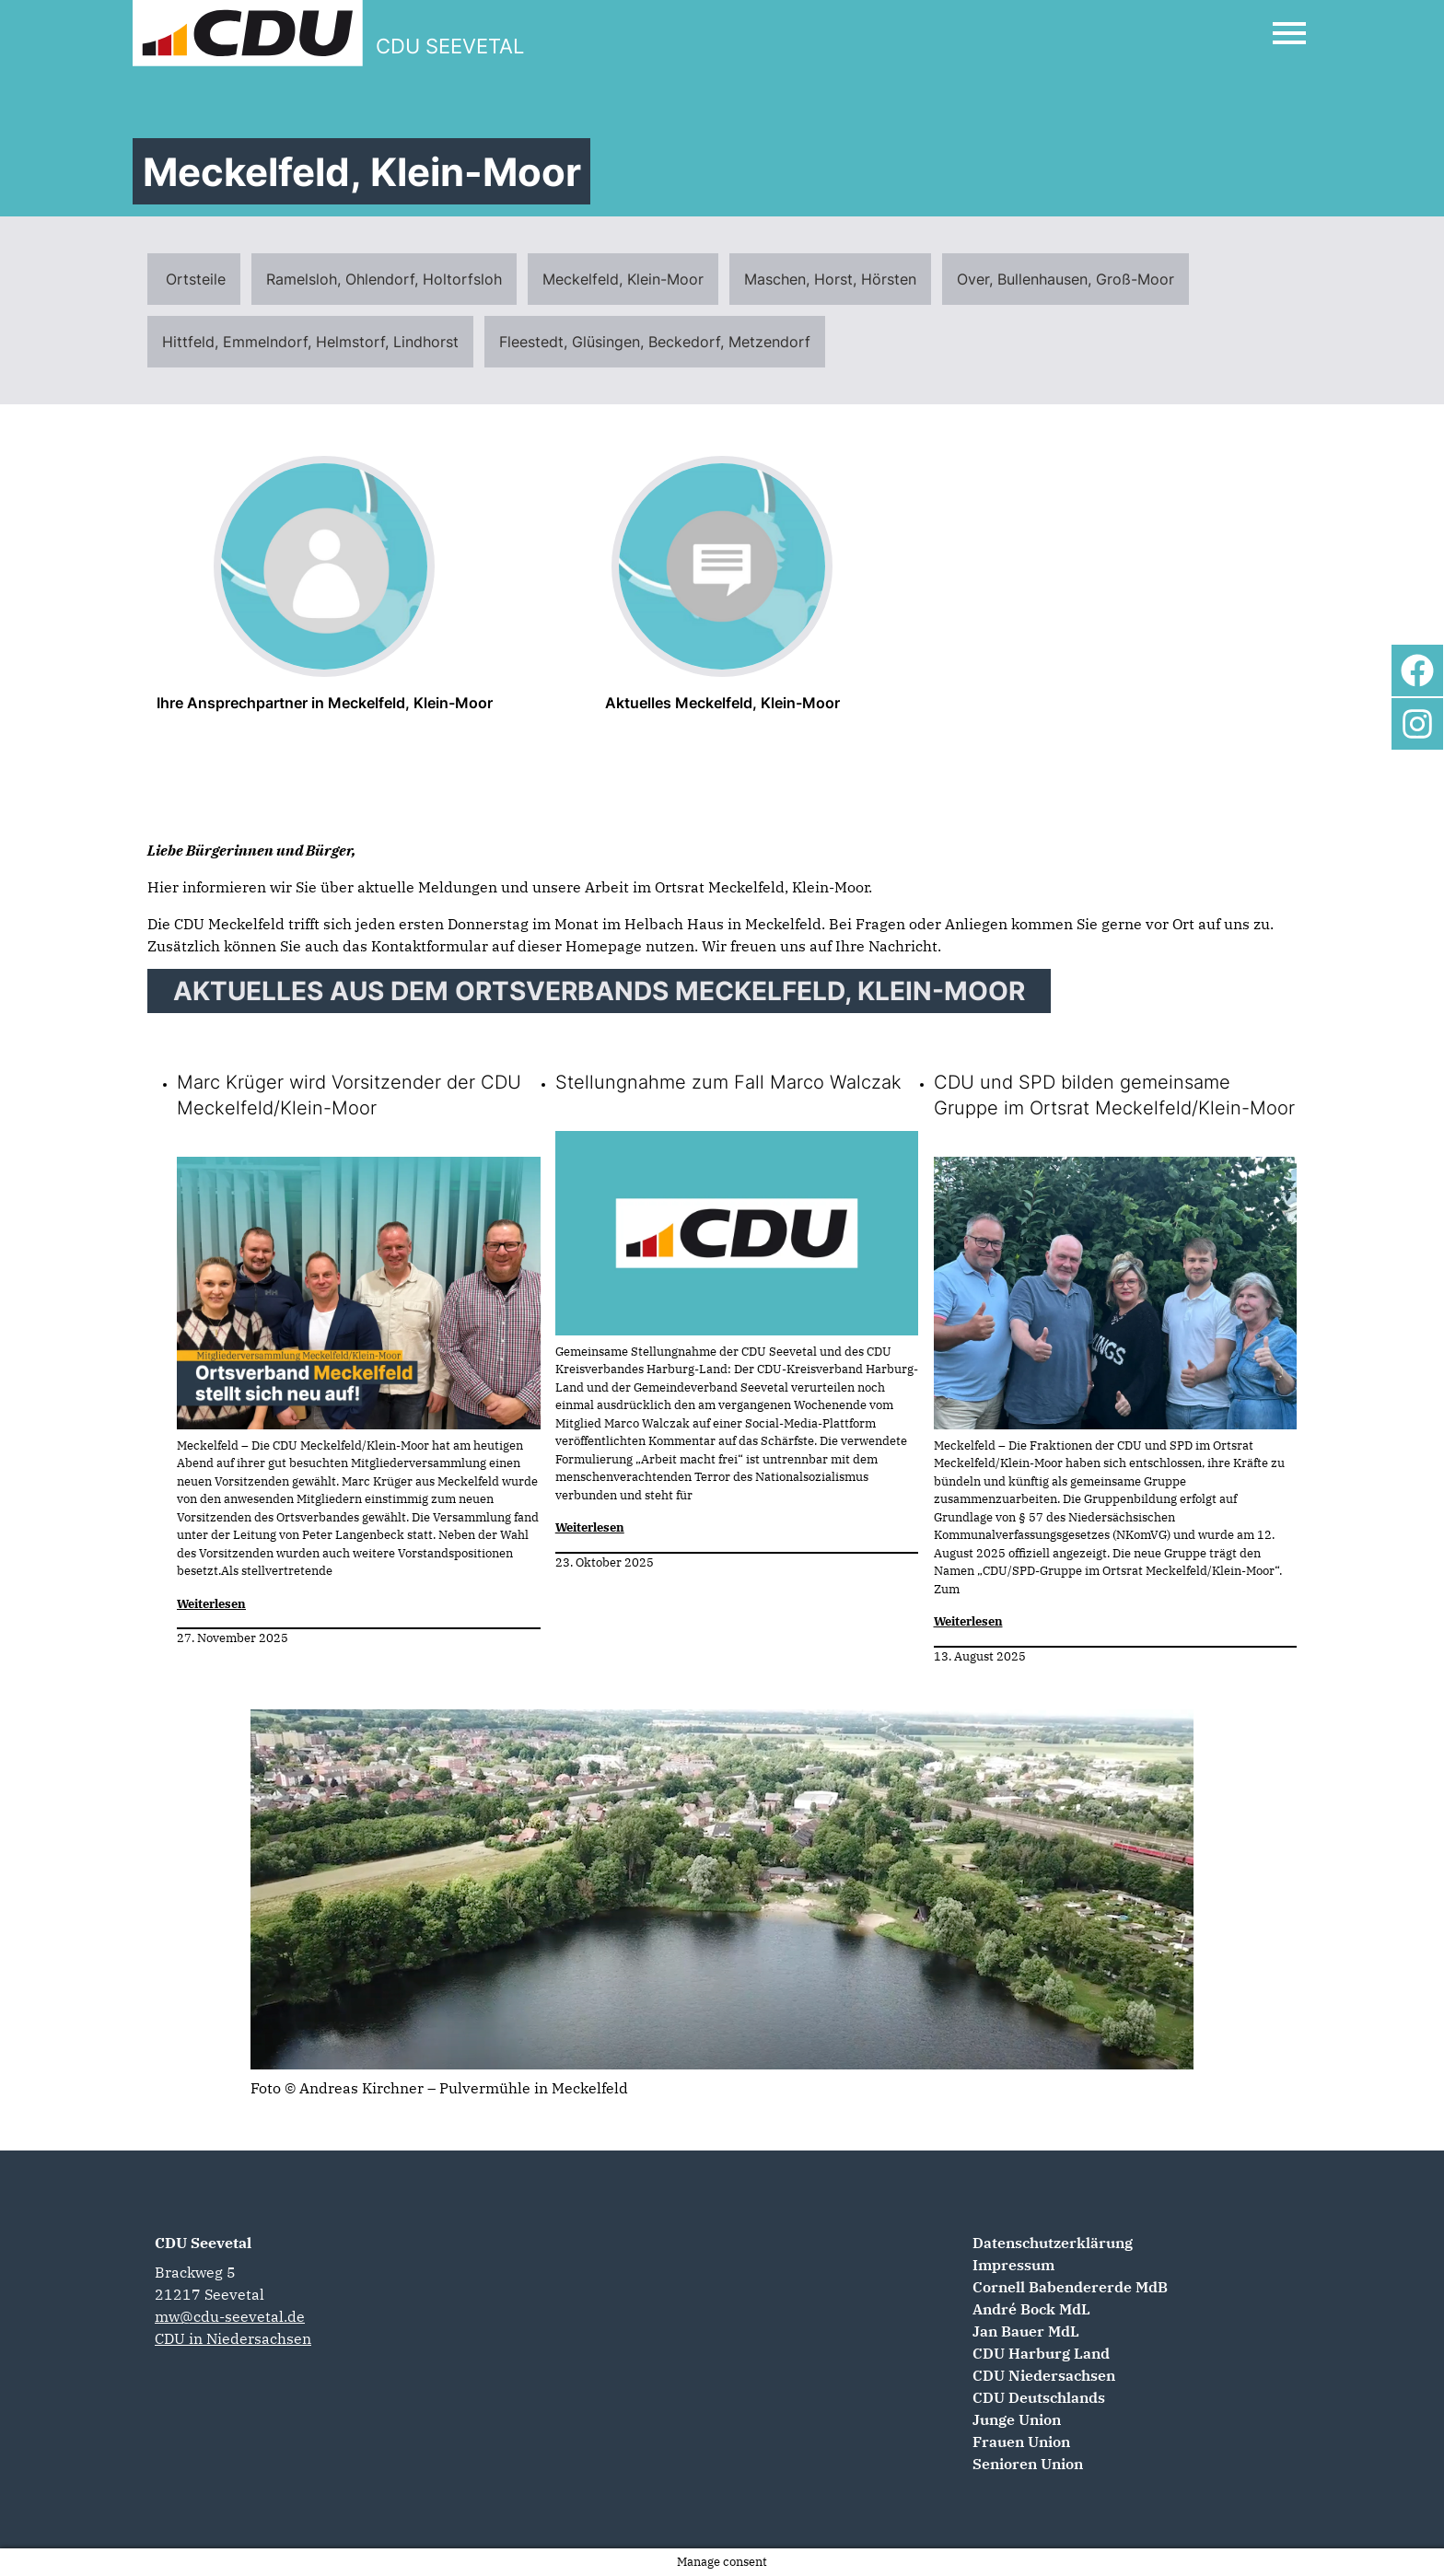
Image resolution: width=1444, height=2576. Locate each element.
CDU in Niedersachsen (233, 2338)
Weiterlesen (211, 1604)
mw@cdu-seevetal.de (230, 2316)
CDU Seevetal (203, 2242)
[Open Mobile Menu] (1289, 33)
